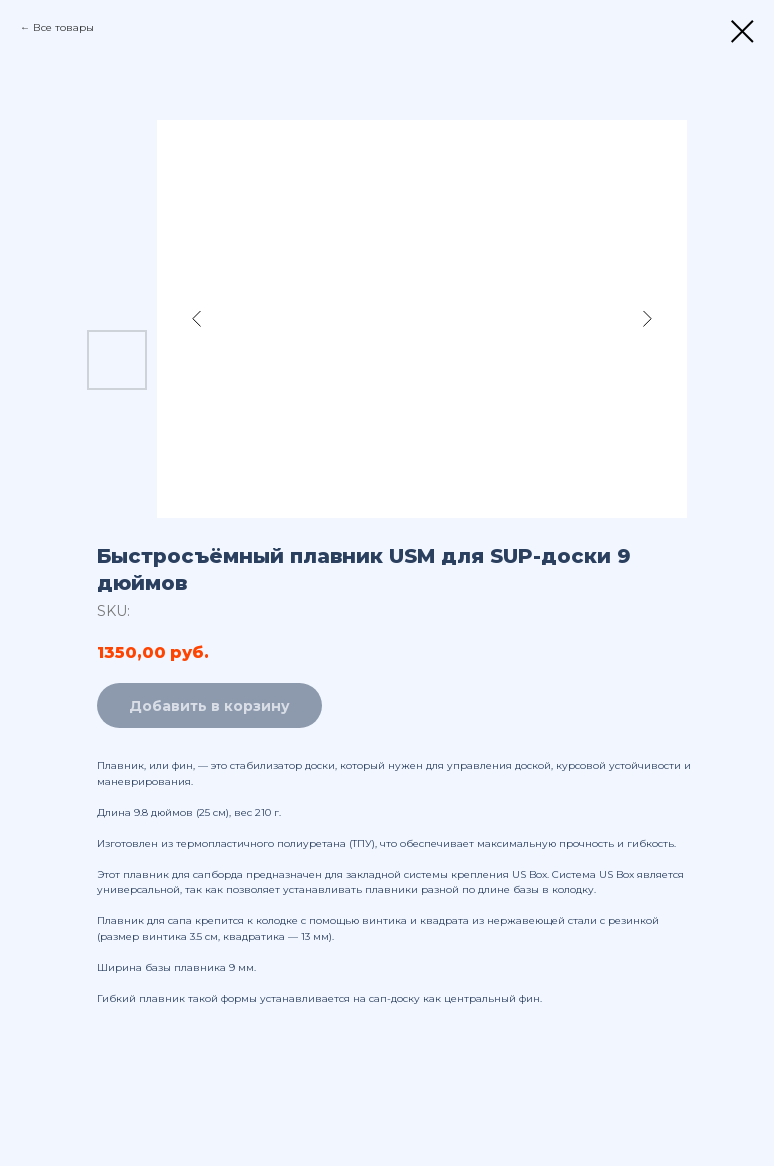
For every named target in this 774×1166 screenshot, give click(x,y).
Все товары (63, 27)
